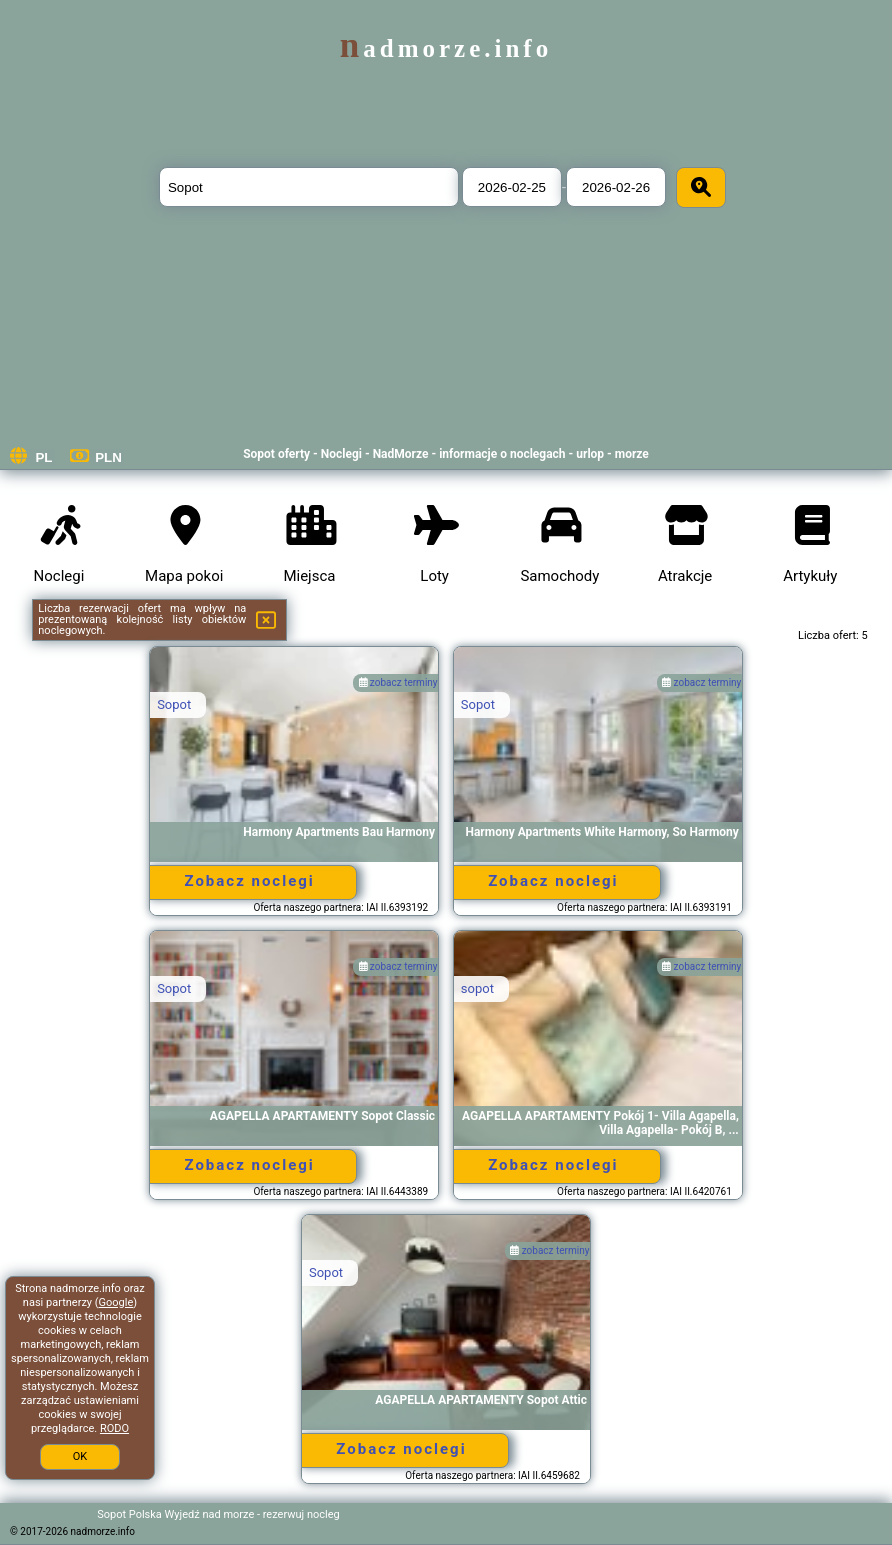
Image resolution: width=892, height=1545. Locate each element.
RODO (114, 1428)
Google (116, 1302)
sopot (477, 988)
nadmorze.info (446, 48)
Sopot (174, 704)
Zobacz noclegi (249, 881)
